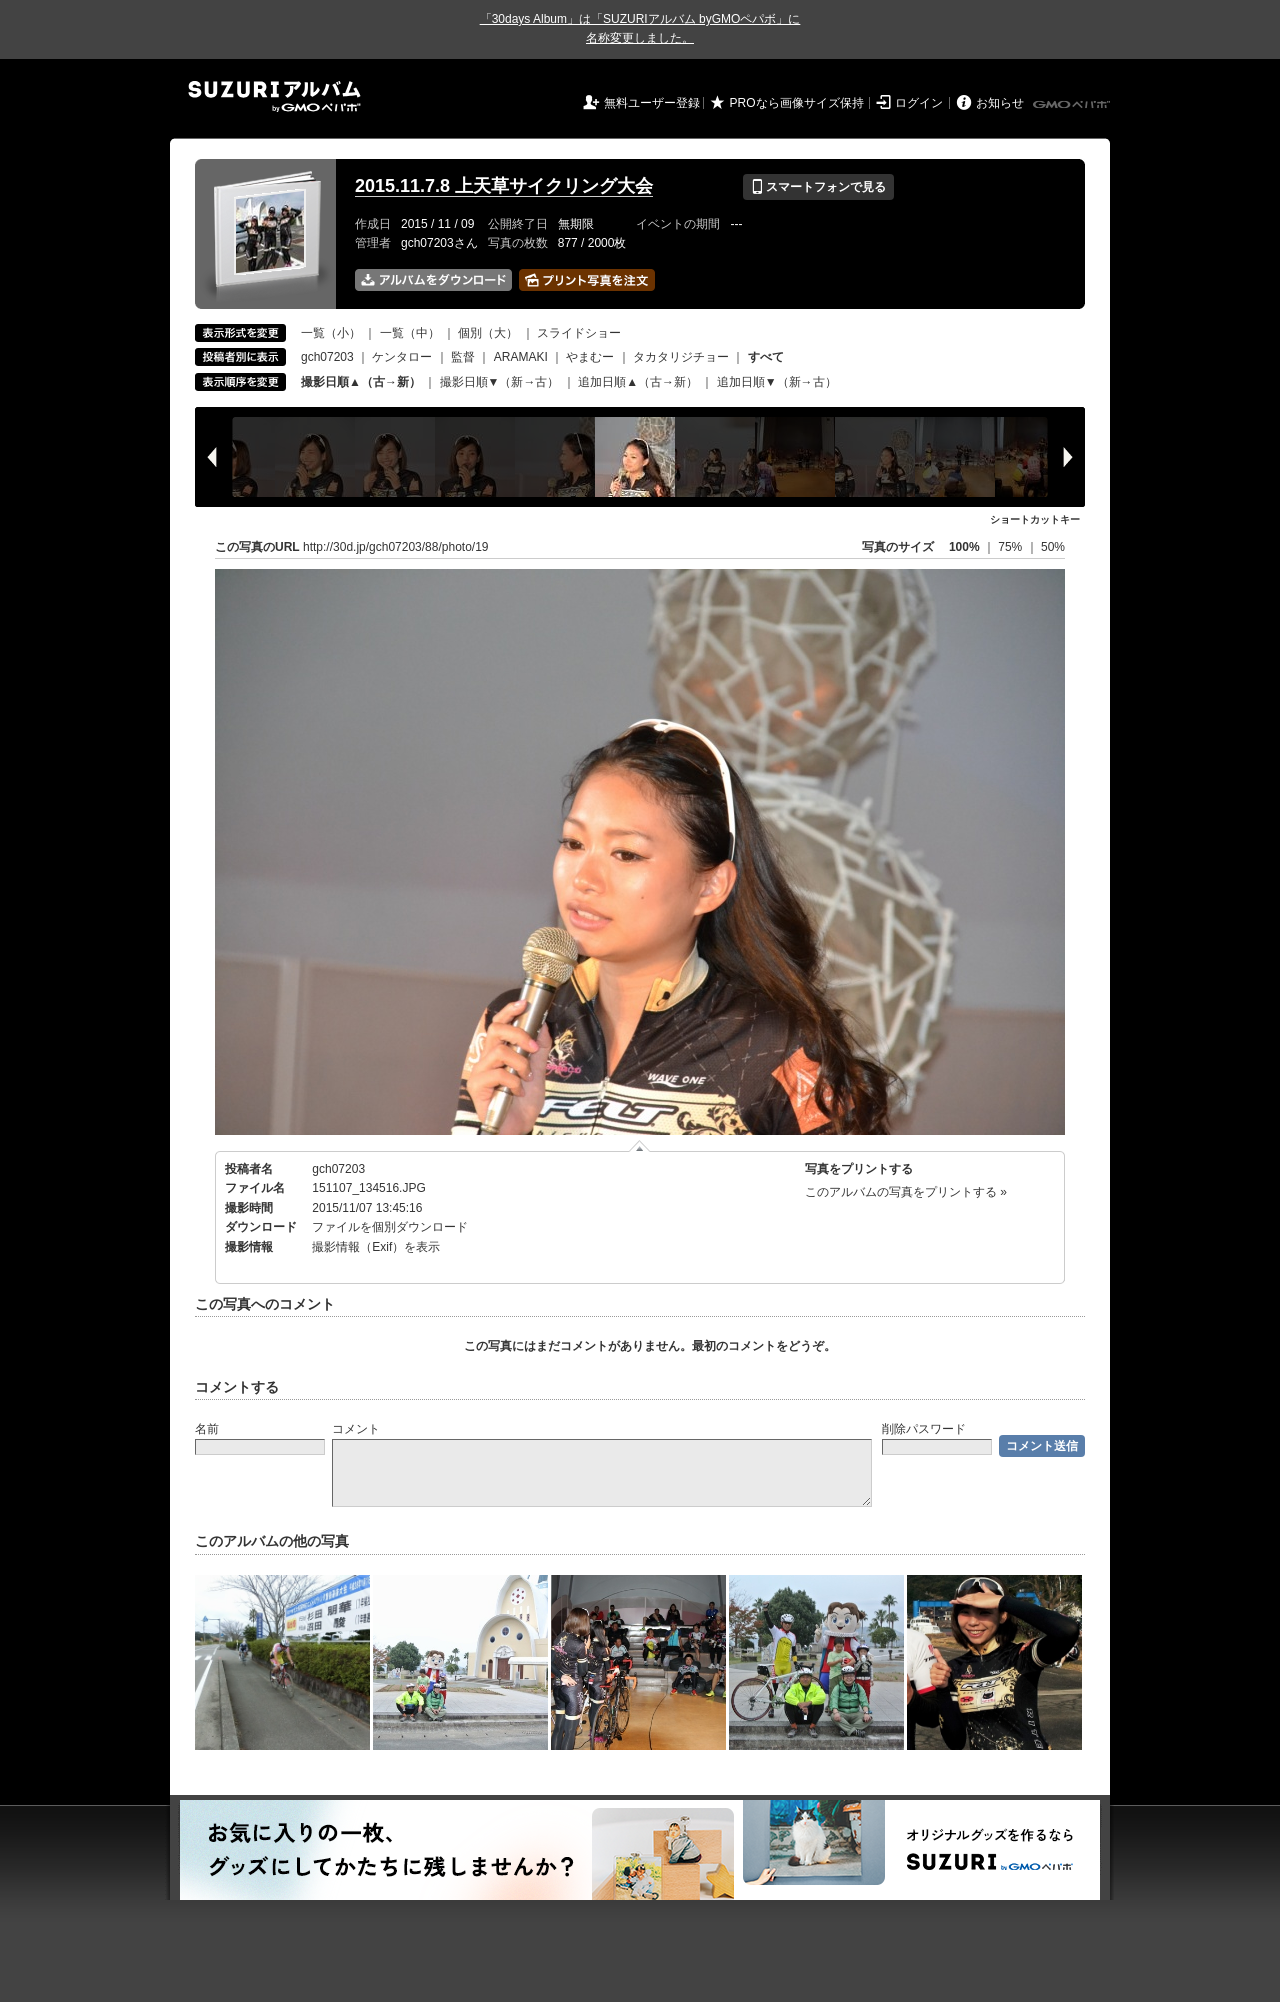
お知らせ (1000, 103)
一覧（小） (331, 333)
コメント (356, 1429)
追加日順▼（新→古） (777, 382)
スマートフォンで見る (818, 187)
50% (1053, 547)
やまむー (590, 357)
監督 (463, 357)
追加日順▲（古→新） (638, 382)
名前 (207, 1429)
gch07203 (327, 357)
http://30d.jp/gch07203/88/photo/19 (396, 547)
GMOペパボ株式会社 (1073, 105)
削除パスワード (924, 1429)
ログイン (919, 103)
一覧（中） (410, 333)
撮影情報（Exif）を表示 (376, 1247)
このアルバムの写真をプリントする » (906, 1192)
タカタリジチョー (681, 357)
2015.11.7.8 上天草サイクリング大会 (504, 186)
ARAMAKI (521, 357)
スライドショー (579, 333)
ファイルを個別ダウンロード (390, 1227)
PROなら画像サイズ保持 (797, 103)
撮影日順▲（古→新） (361, 382)
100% (964, 547)
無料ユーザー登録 (652, 103)
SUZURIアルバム (274, 96)
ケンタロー (402, 357)
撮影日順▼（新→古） (500, 382)
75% (1011, 547)
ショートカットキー (1035, 519)
